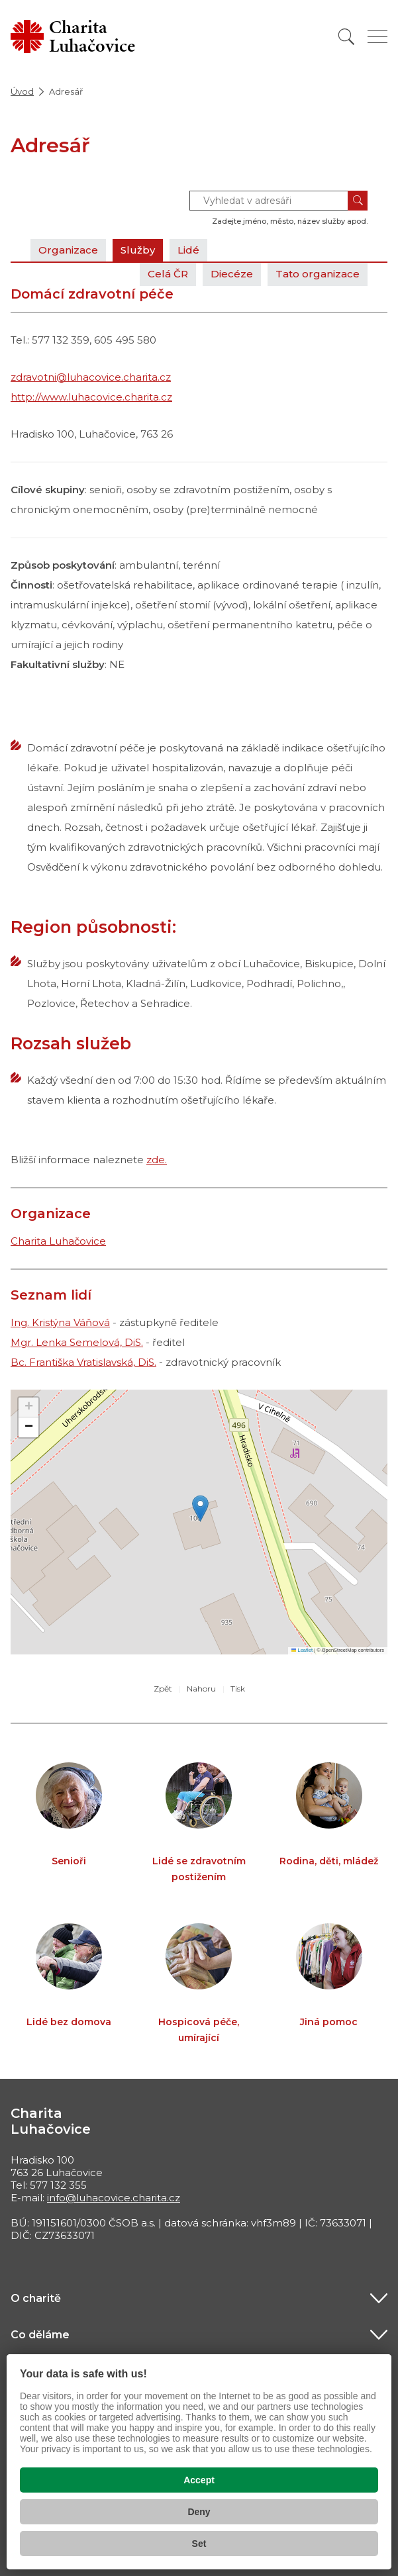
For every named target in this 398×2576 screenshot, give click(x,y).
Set (199, 2543)
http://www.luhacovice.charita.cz (91, 397)
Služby (138, 250)
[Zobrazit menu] (377, 36)
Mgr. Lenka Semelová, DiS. (77, 1342)
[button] (200, 1508)
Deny (198, 2511)
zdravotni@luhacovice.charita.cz (91, 377)
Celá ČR (168, 273)
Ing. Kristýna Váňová (60, 1322)
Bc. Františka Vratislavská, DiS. (83, 1362)
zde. (156, 1159)
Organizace (68, 250)
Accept (199, 2480)
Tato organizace (317, 273)
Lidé (188, 250)
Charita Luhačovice (58, 1241)
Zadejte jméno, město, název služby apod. (290, 221)
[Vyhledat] (346, 37)
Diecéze (232, 273)
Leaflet (302, 1650)
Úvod (22, 91)
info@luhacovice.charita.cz (113, 2197)
